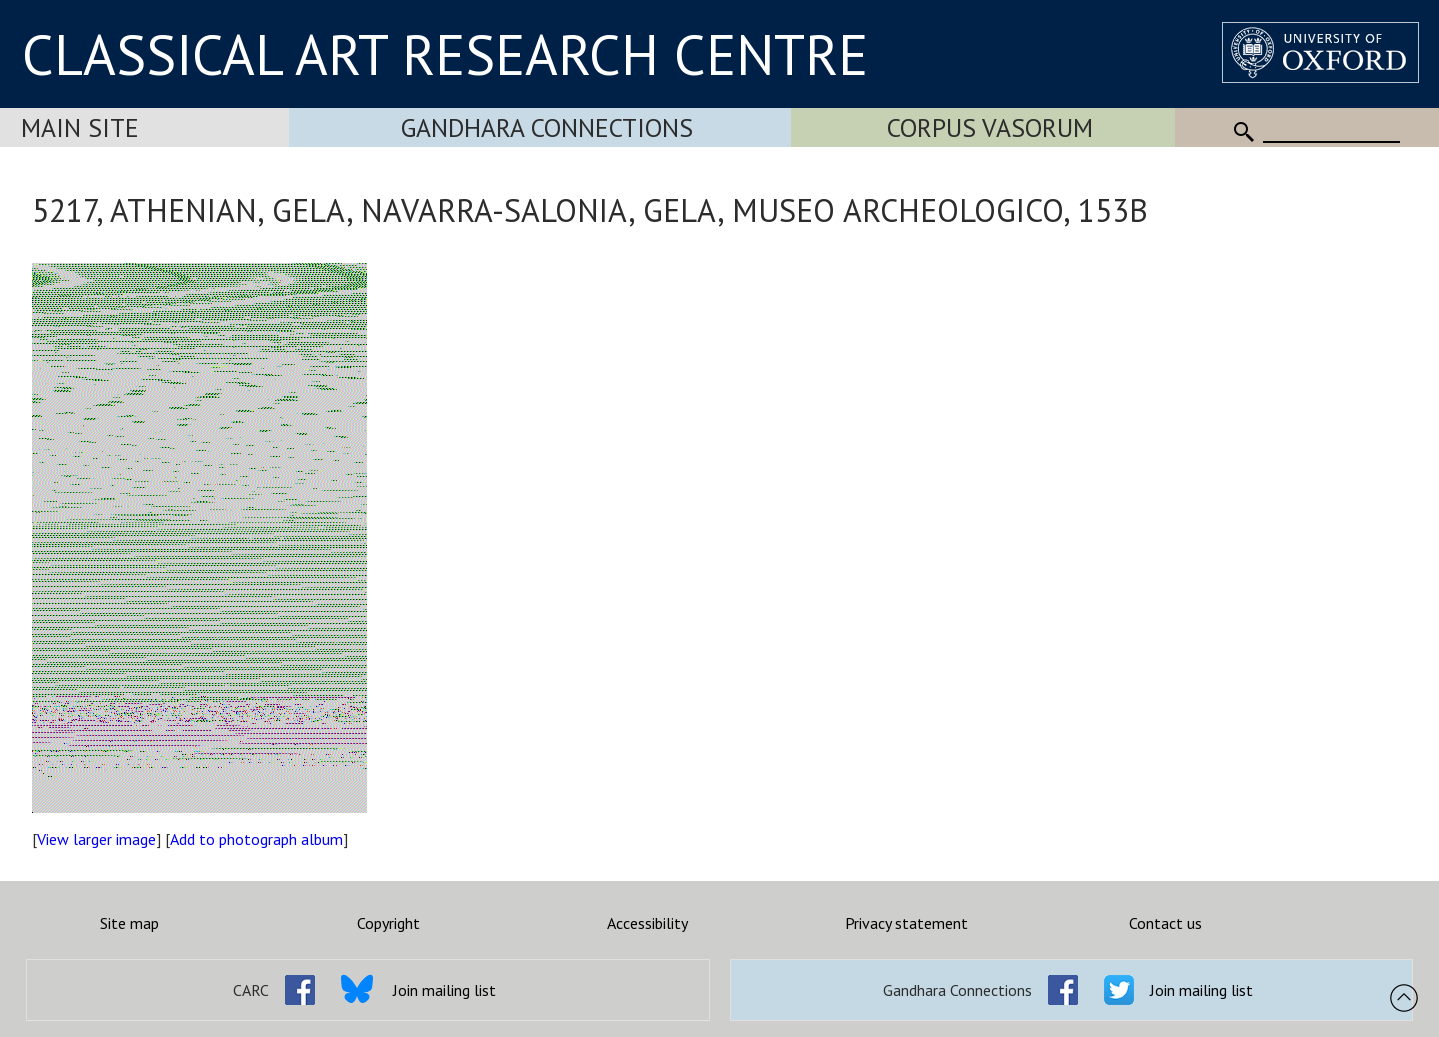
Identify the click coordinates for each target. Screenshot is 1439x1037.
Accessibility (647, 923)
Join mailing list (444, 990)
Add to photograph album (256, 839)
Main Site (80, 127)
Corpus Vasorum (990, 127)
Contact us (1165, 923)
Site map (129, 923)
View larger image (96, 839)
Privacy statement (906, 923)
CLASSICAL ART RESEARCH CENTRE (445, 54)
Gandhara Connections (547, 127)
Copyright (388, 923)
